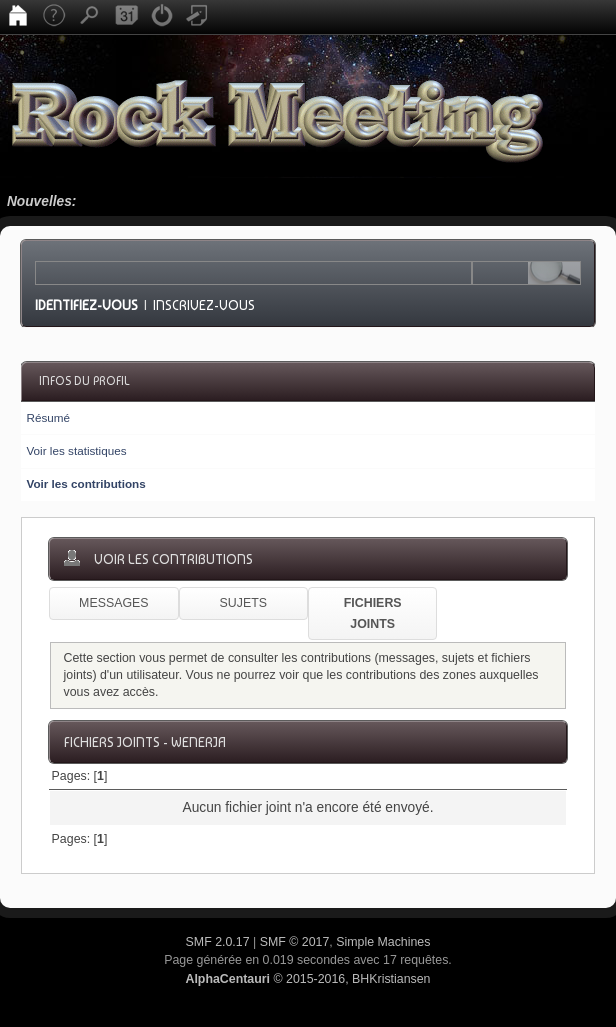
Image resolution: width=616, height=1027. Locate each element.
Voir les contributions (85, 483)
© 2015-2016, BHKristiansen (307, 979)
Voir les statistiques (76, 450)
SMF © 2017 (295, 942)
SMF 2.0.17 (218, 942)
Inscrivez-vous (204, 305)
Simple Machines (383, 942)
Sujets (243, 603)
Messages (113, 603)
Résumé (48, 417)
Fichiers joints (373, 613)
